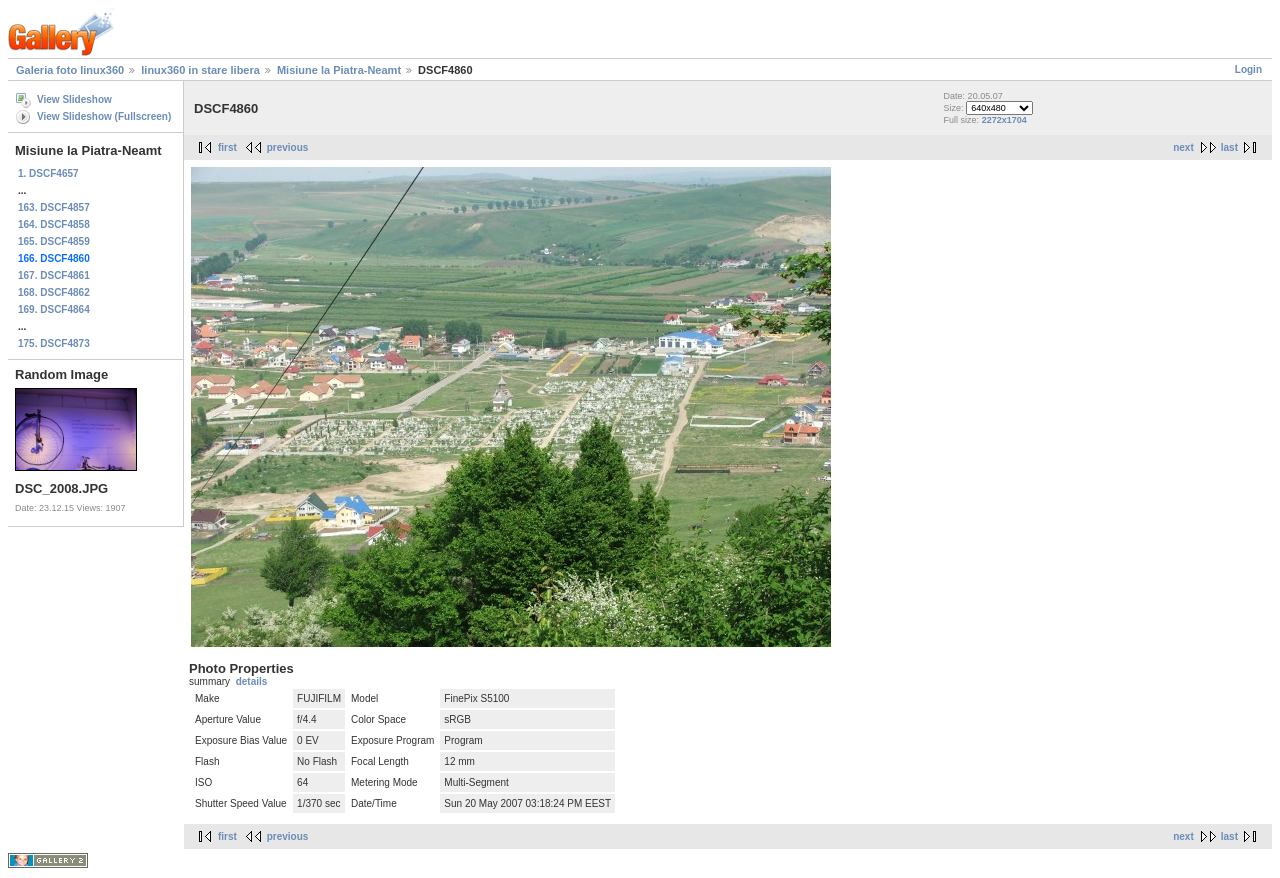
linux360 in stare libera (200, 70)
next (1183, 147)
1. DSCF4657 (48, 173)
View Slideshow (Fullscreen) (104, 116)
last (1229, 147)
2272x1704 (1004, 120)
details (252, 681)
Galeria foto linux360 (70, 70)
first (227, 147)
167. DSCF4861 (54, 275)
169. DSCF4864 (54, 309)
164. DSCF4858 (54, 224)
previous (288, 147)
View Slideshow (74, 99)
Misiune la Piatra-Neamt (339, 70)
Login (1248, 69)
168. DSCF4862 (54, 292)
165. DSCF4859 (54, 241)
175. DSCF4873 (54, 343)
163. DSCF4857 (54, 207)
